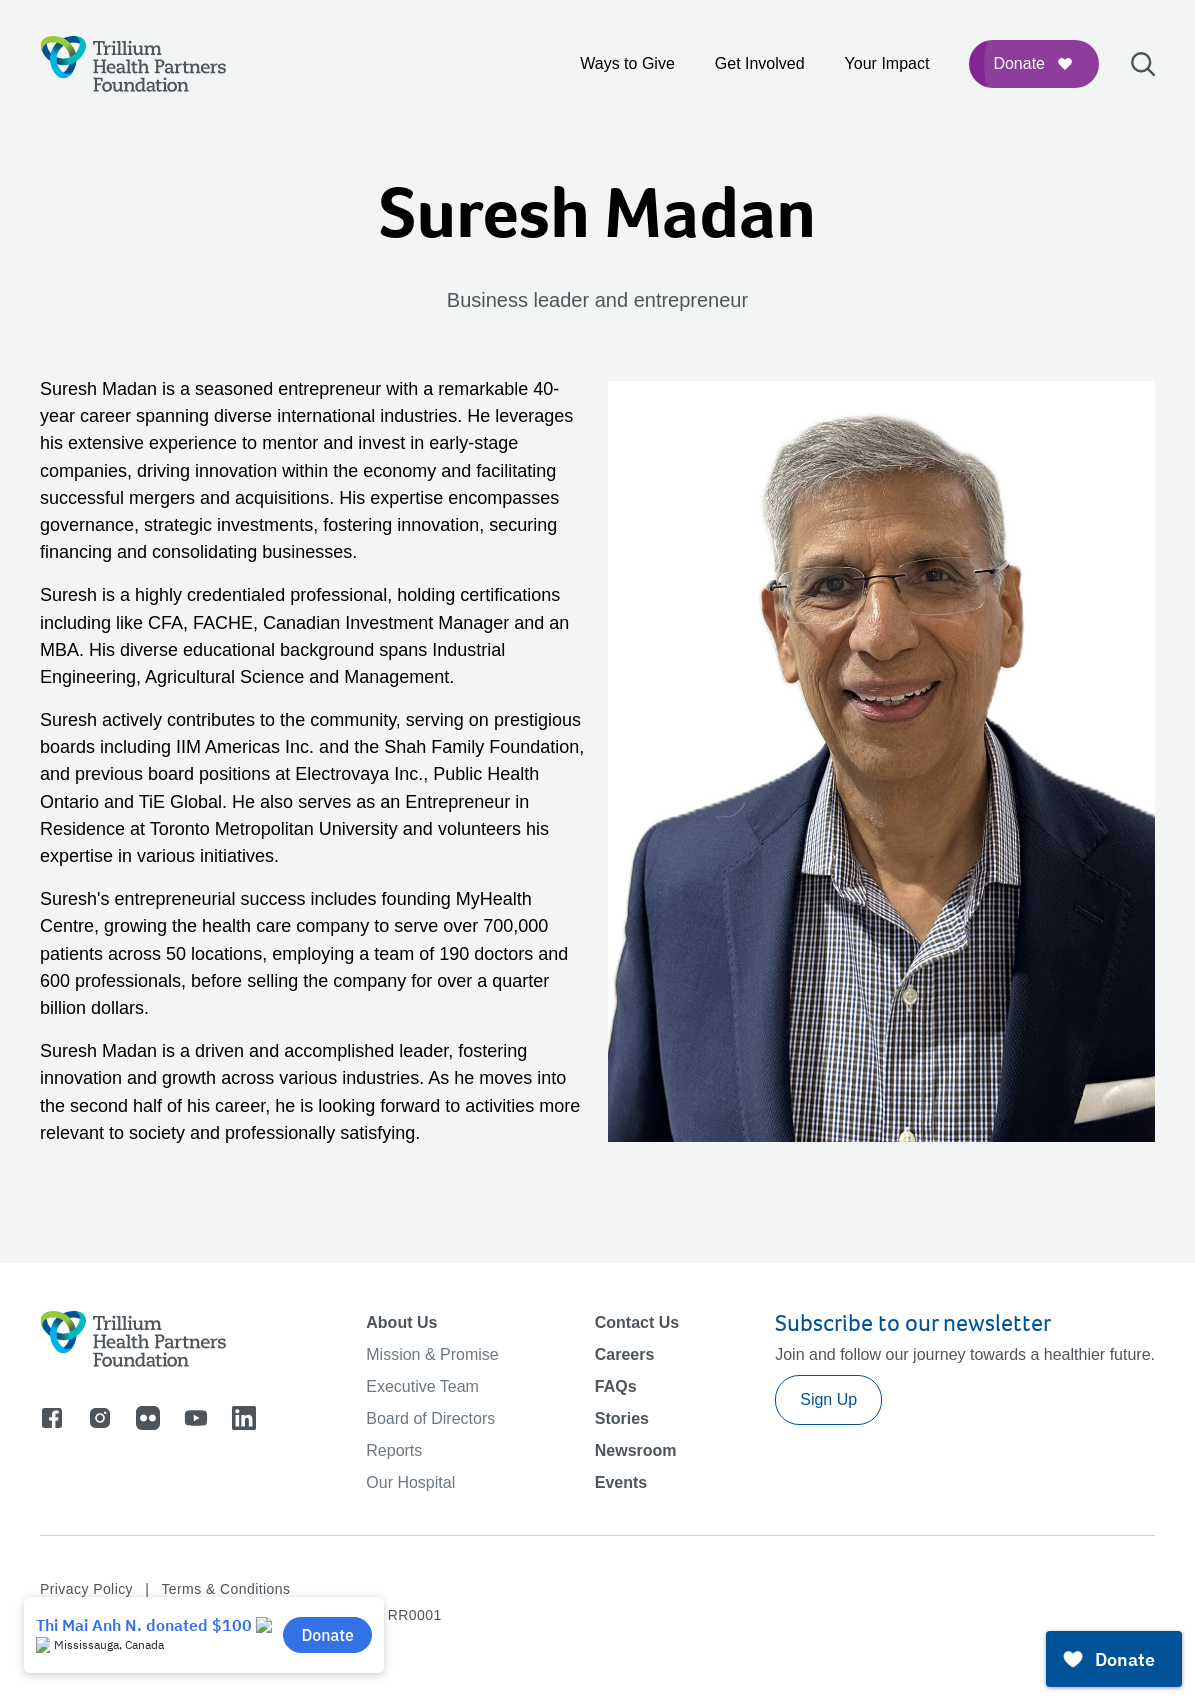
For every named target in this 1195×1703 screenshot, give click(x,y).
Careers (625, 1354)
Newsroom (636, 1450)
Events (621, 1482)
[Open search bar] (1143, 64)
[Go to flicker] (148, 1418)
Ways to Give (627, 63)
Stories (622, 1418)
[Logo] (133, 64)
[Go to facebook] (52, 1418)
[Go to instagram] (100, 1418)
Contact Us (637, 1322)
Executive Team (422, 1386)
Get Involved (760, 63)
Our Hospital (410, 1482)
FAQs (616, 1386)
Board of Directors (430, 1418)
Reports (394, 1450)
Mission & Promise (432, 1354)
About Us (401, 1322)
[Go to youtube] (196, 1418)
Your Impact (887, 63)
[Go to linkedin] (244, 1418)
